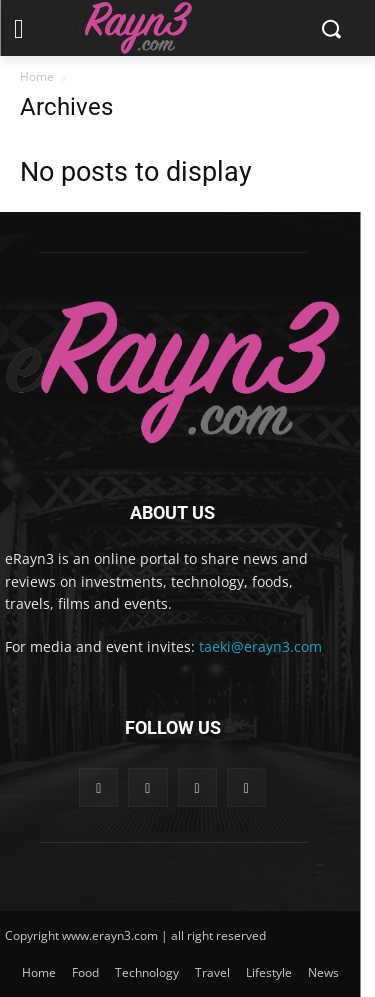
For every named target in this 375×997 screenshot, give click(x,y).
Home (37, 76)
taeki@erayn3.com (260, 646)
